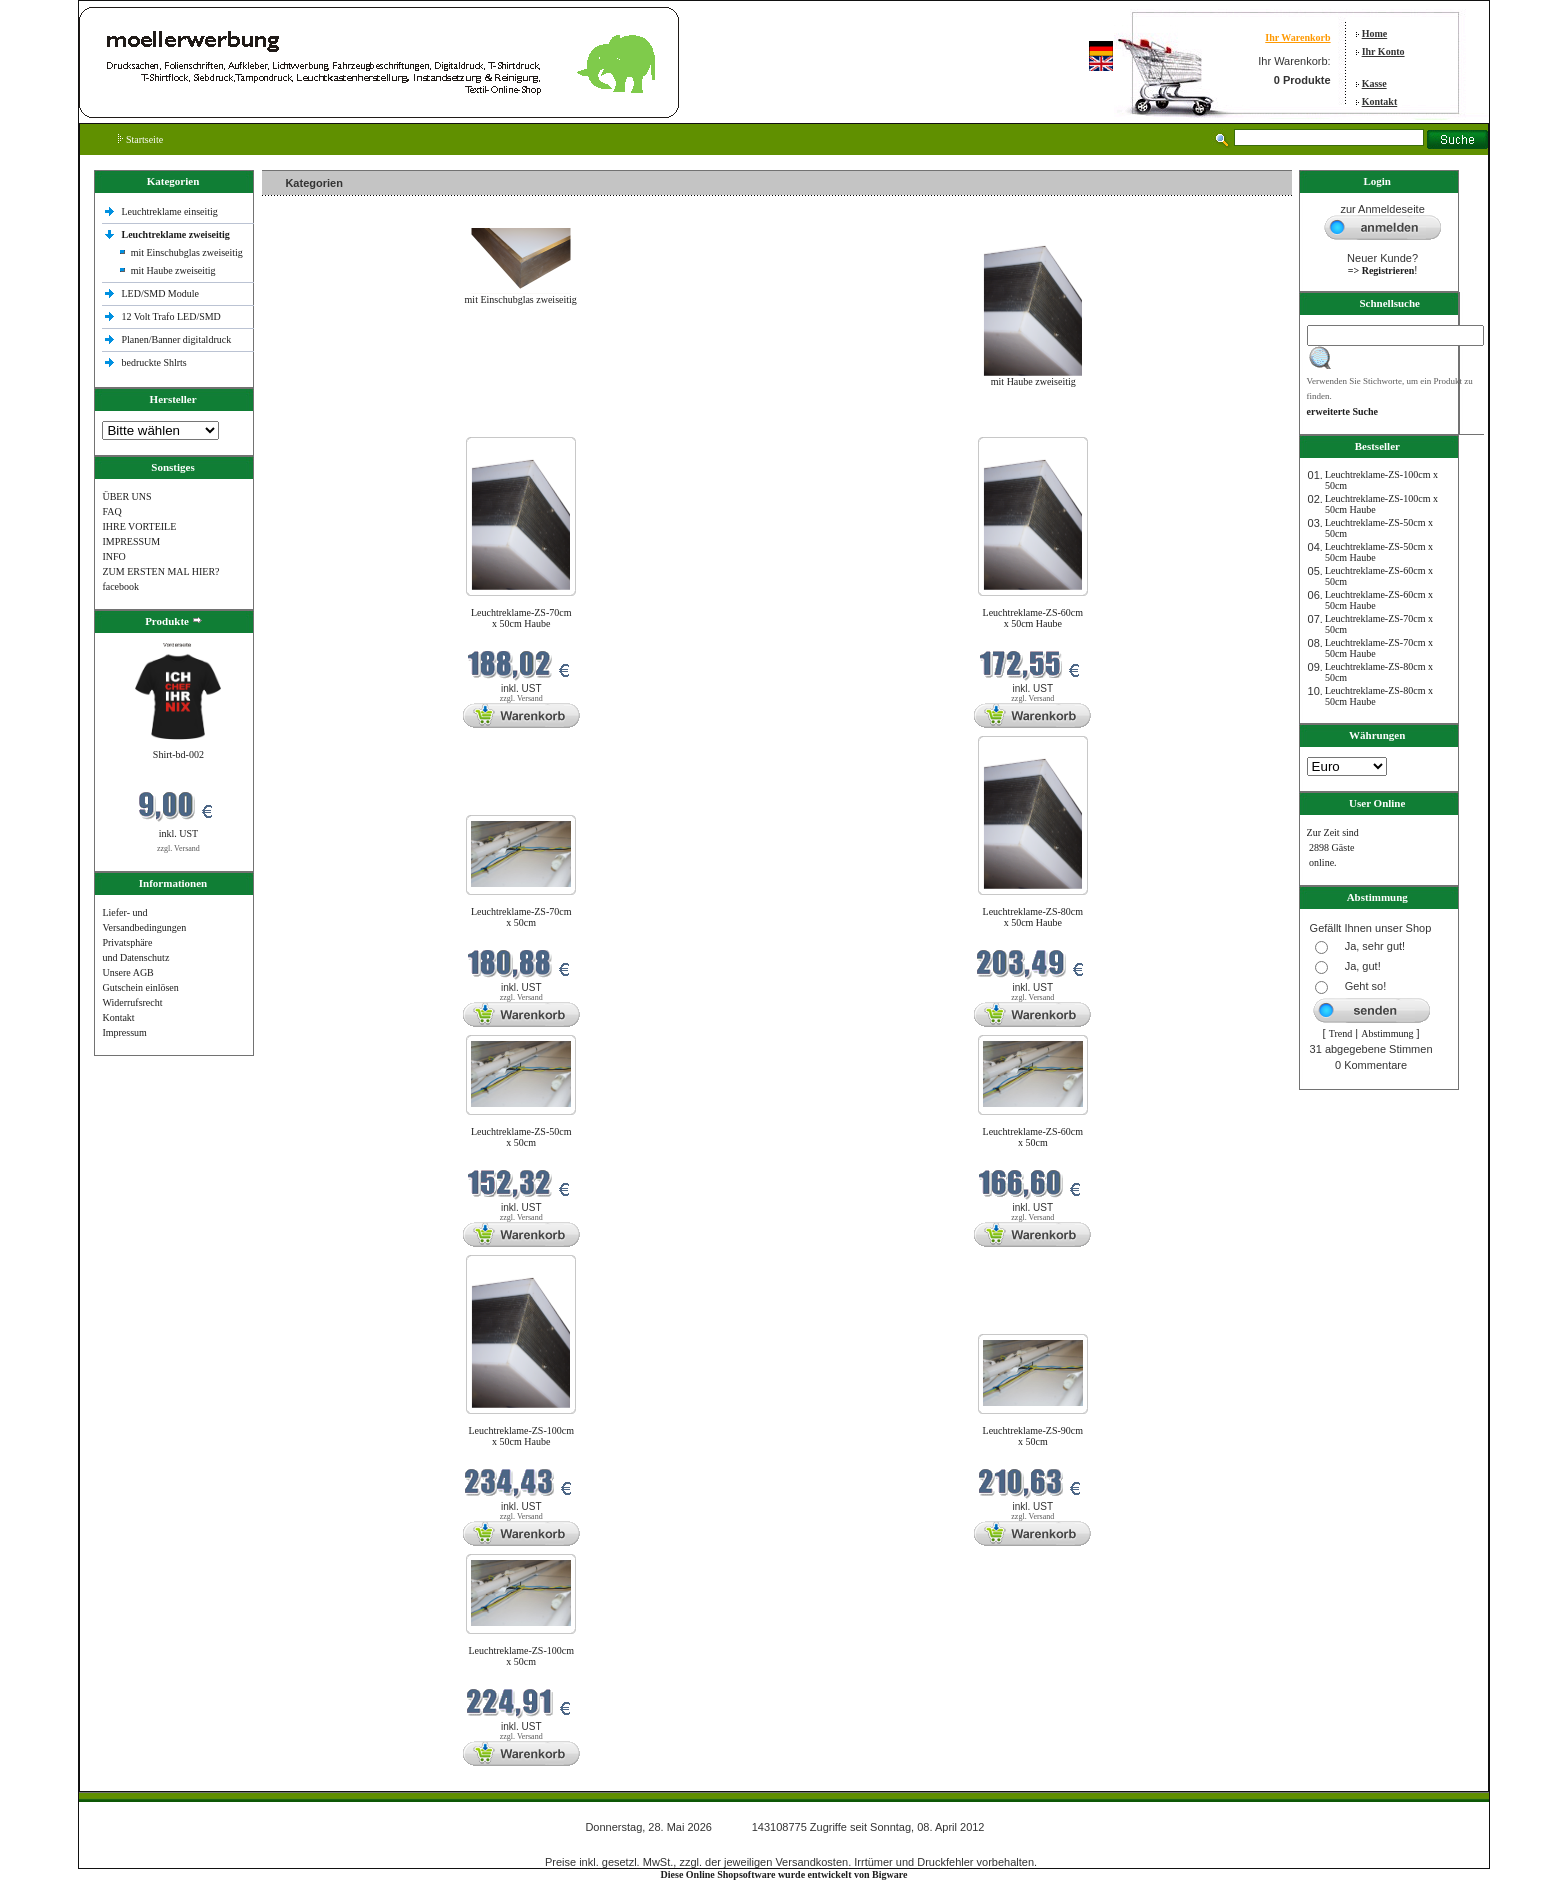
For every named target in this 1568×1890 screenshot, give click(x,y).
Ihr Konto (1383, 51)
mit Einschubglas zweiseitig (187, 252)
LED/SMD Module (160, 293)
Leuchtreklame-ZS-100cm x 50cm (521, 1656)
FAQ (111, 511)
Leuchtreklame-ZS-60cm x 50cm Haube (1033, 618)
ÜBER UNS (126, 496)
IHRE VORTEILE (139, 526)
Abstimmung (1387, 1033)
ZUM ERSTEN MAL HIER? (160, 571)
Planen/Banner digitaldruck (176, 339)
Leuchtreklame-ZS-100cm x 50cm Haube (521, 1436)
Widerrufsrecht (132, 1002)
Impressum (124, 1032)
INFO (113, 556)
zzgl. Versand (178, 848)
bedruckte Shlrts (153, 362)
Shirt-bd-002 (178, 754)
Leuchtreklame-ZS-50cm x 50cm (521, 1137)
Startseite (140, 139)
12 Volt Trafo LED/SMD (170, 316)
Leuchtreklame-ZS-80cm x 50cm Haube (1033, 917)
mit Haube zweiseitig (173, 270)
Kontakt (1380, 101)
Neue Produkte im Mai (312, 424)
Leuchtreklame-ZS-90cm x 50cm (1033, 1436)
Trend (1341, 1033)
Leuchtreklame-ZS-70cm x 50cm (521, 917)
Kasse (1374, 83)
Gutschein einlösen (140, 987)
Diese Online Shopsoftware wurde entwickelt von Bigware (784, 1874)
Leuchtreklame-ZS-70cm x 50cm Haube (521, 618)
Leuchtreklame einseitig (170, 211)
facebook (120, 586)
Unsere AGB (127, 972)
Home (1375, 33)
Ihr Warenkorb (1297, 37)
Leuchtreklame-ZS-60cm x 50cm (1033, 1137)
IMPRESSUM (131, 541)
